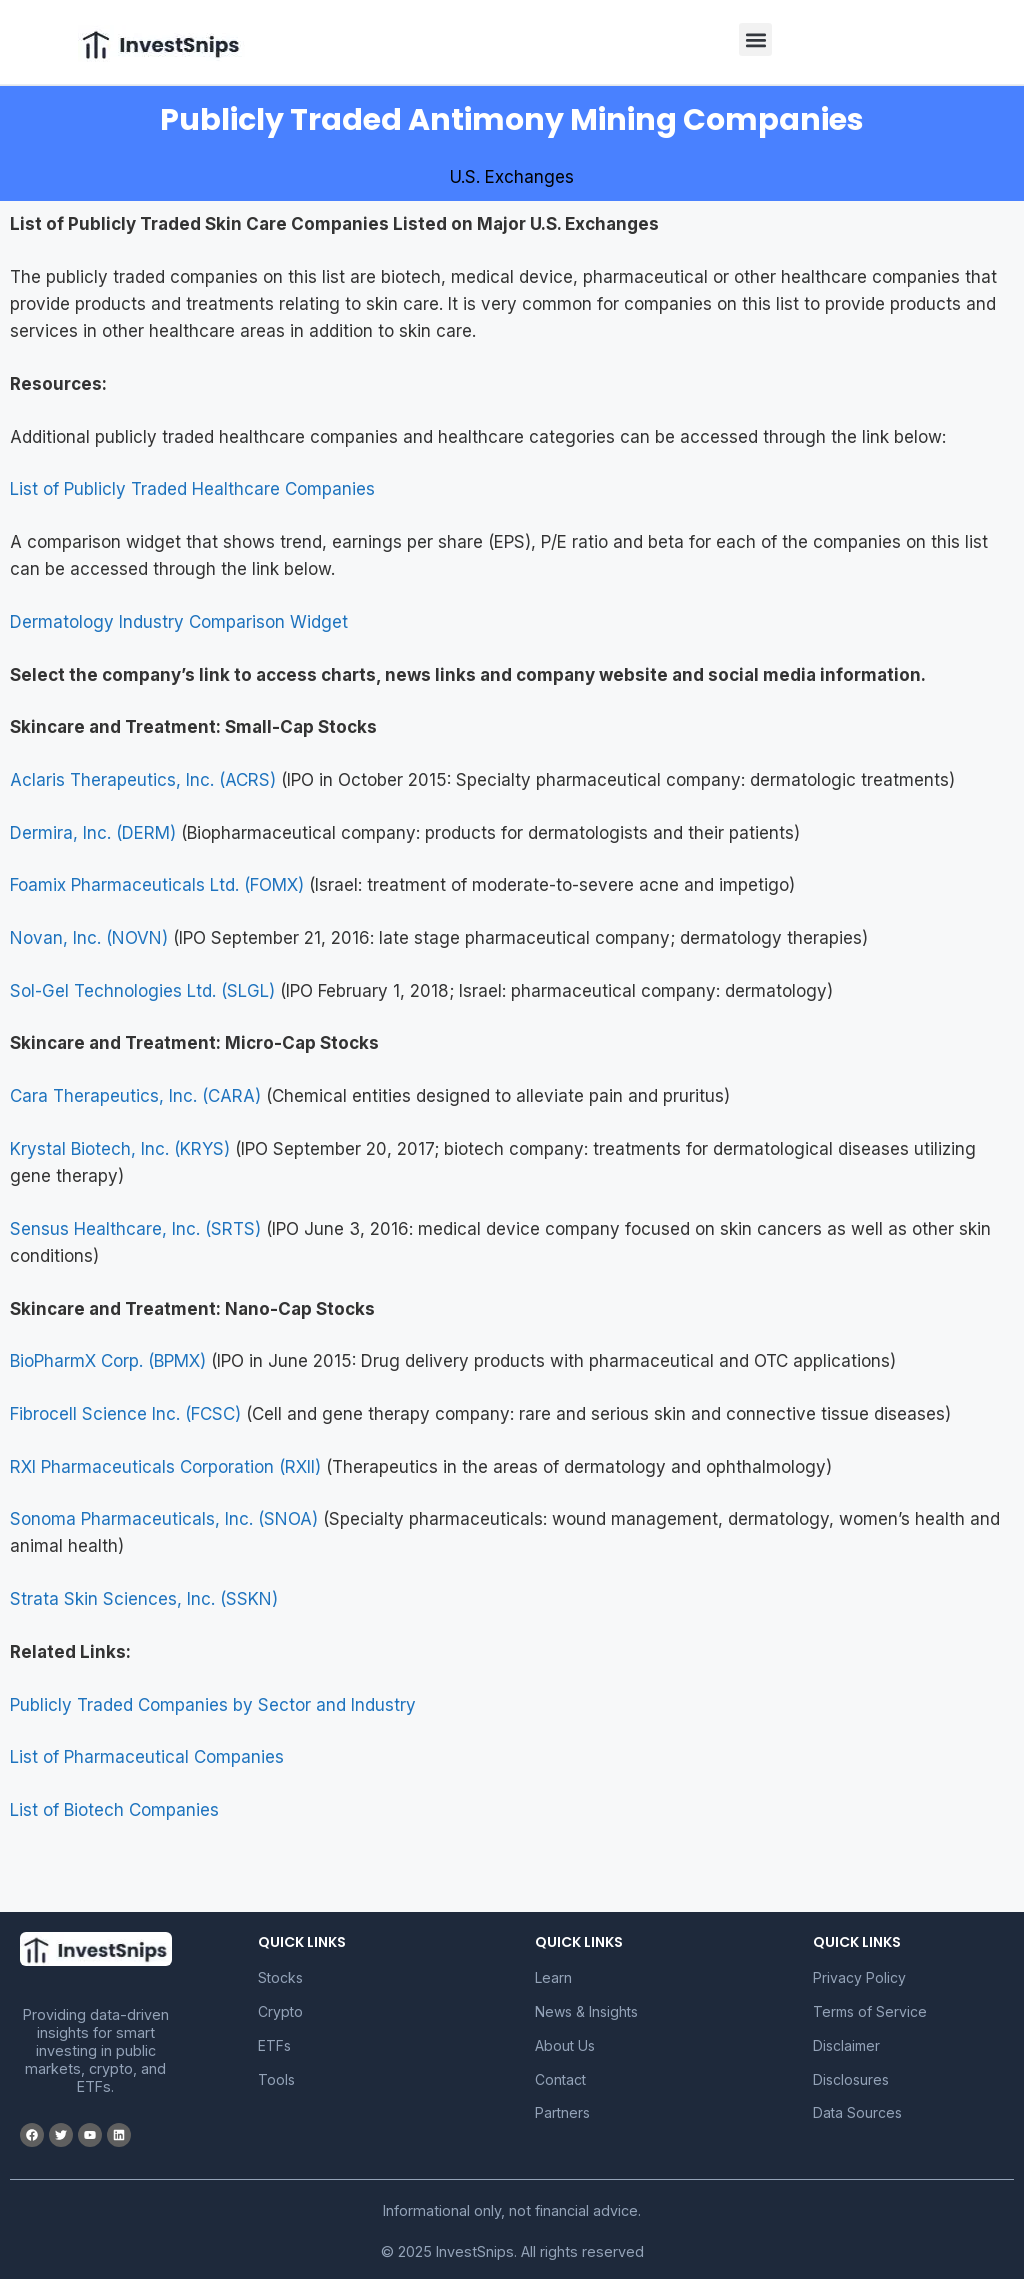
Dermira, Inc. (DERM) (93, 833)
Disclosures (851, 2079)
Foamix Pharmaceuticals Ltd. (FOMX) (157, 885)
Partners (562, 2112)
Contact (560, 2079)
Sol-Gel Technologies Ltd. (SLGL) (142, 991)
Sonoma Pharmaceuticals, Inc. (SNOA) (164, 1519)
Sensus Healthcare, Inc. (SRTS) (135, 1229)
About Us (565, 2045)
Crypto (280, 2011)
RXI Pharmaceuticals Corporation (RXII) (165, 1467)
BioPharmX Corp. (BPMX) (108, 1361)
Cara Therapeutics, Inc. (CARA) (135, 1096)
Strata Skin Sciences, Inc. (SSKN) (144, 1599)
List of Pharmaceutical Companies (147, 1757)
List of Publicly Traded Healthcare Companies (192, 489)
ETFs (274, 2045)
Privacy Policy (859, 1977)
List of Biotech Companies (114, 1810)
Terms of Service (870, 2011)
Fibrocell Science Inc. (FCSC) (125, 1414)
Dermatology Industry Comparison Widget (179, 622)
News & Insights (586, 2011)
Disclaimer (846, 2045)
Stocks (280, 1977)
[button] (755, 39)
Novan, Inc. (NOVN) (89, 938)
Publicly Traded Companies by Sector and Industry (213, 1705)
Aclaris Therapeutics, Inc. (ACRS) (143, 780)
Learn (553, 1977)
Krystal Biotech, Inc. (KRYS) (120, 1149)
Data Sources (857, 2112)
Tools (276, 2079)
